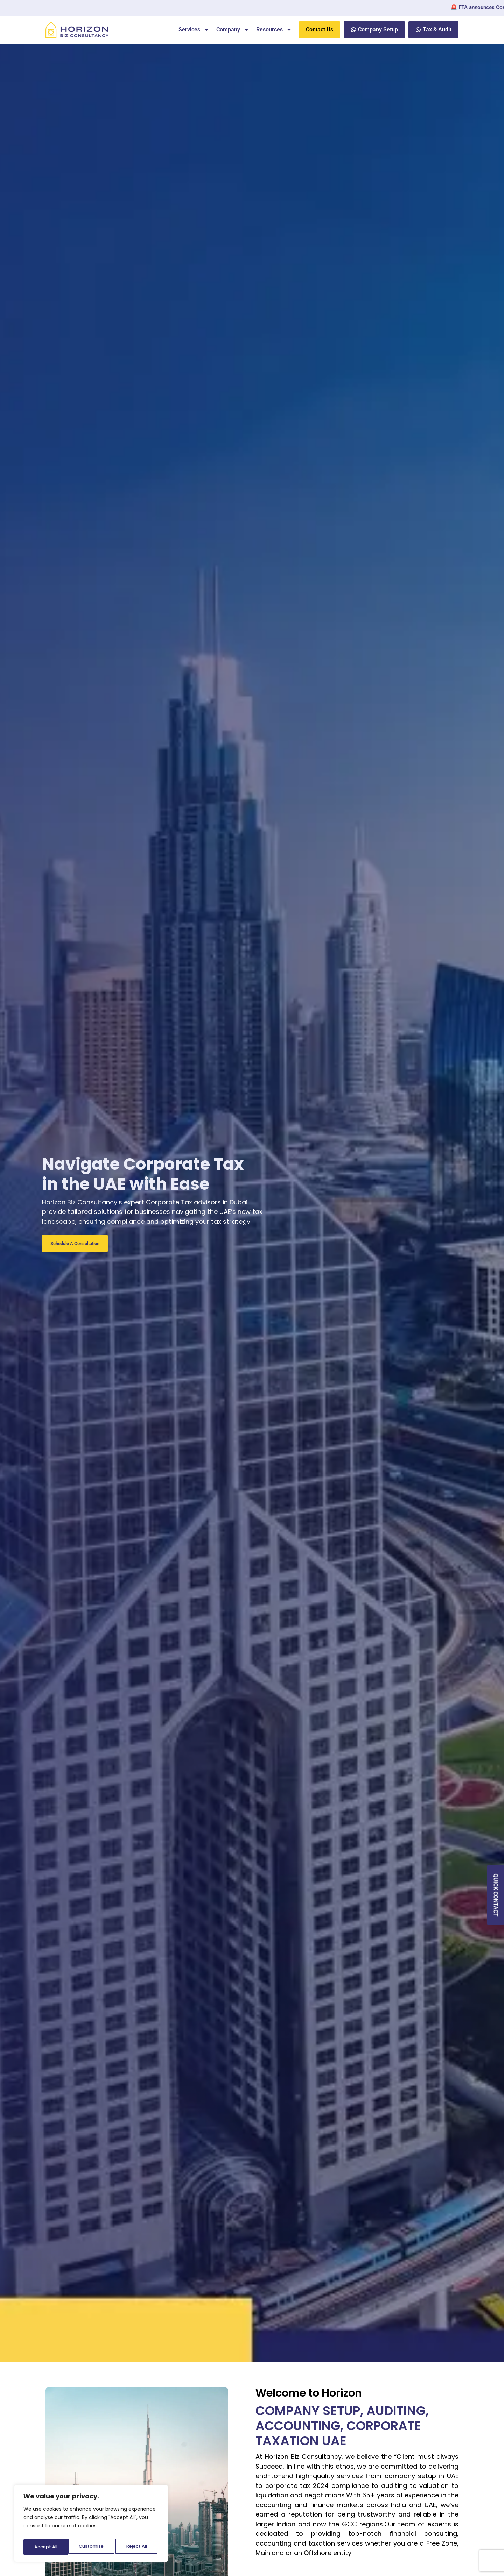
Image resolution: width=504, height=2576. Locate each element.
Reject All (91, 2546)
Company (232, 29)
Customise (45, 2546)
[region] (91, 2525)
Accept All (137, 2546)
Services (193, 29)
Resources (274, 29)
